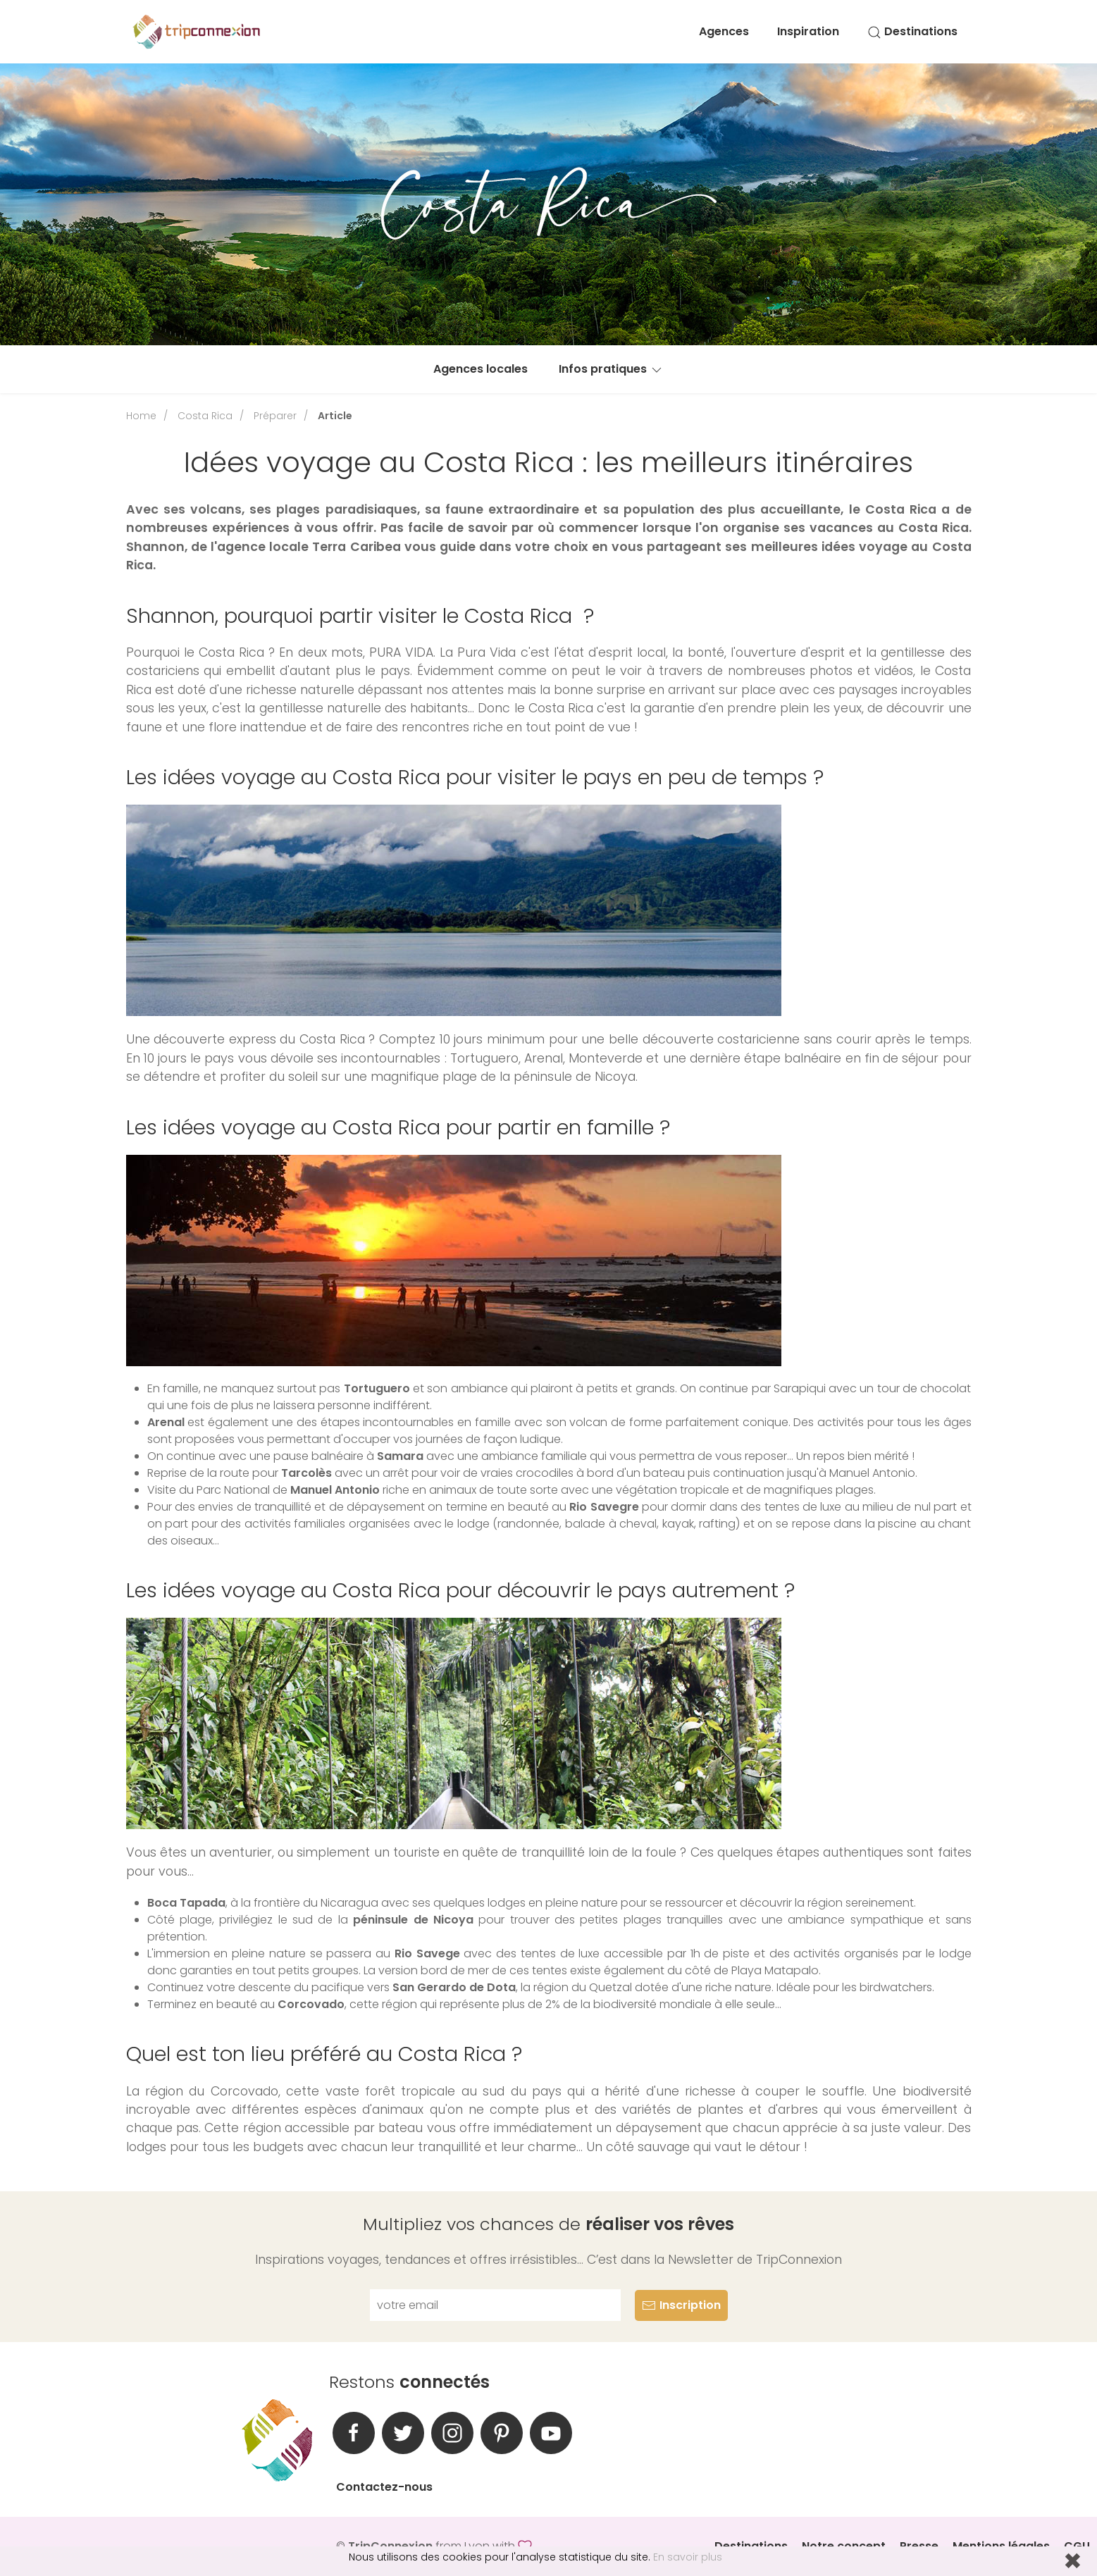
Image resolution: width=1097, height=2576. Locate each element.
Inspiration (808, 31)
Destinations (912, 31)
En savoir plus (687, 2557)
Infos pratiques (611, 369)
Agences (724, 31)
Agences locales (480, 369)
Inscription (681, 2305)
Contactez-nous (384, 2487)
